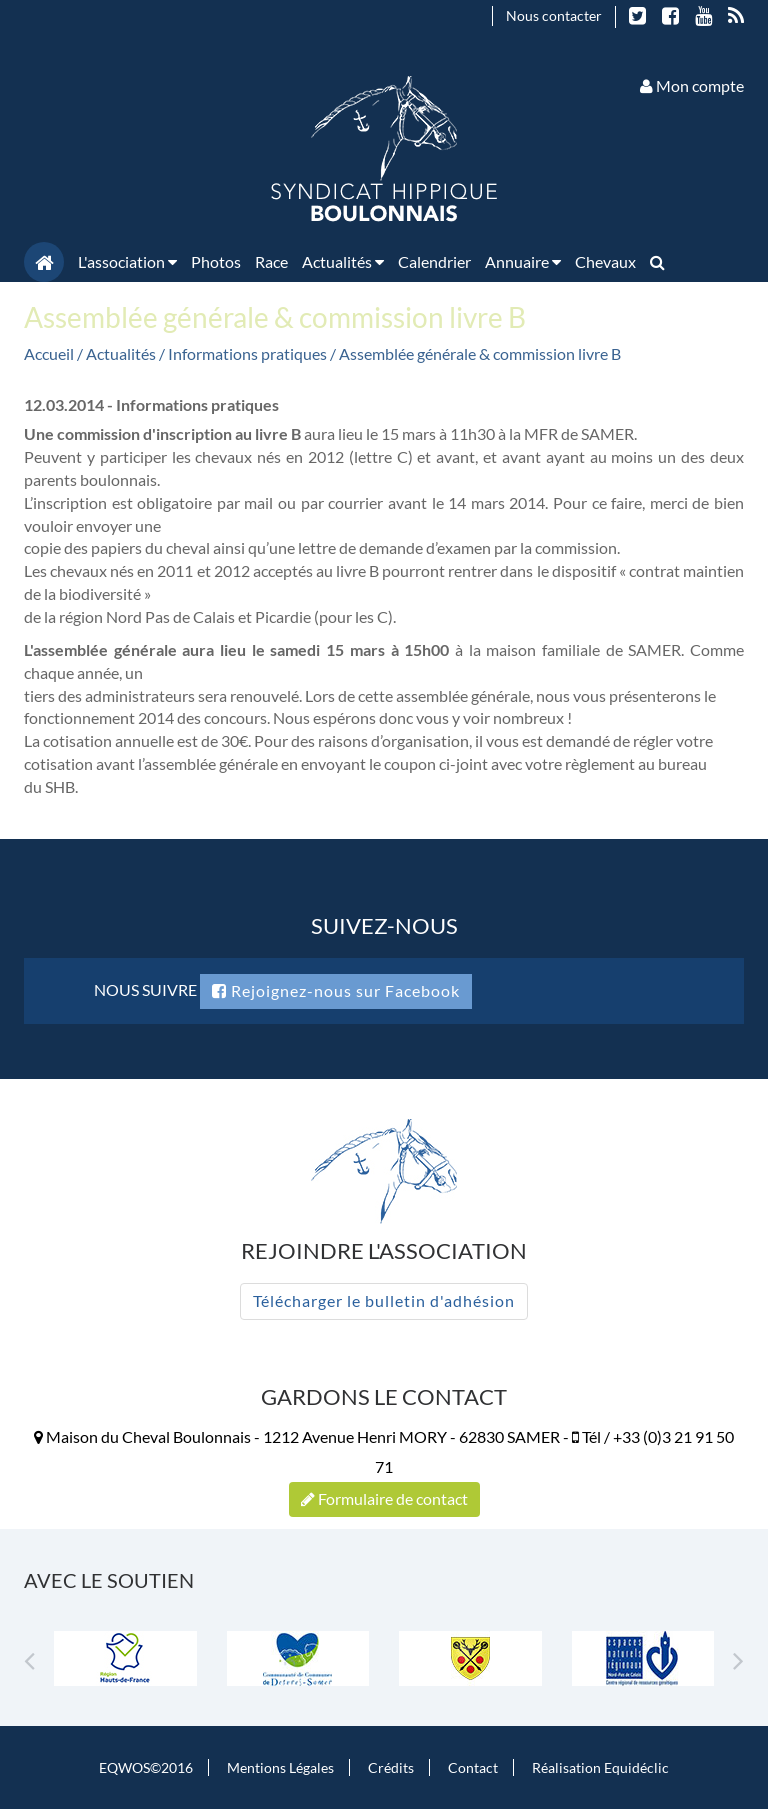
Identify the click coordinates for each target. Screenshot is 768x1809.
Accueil (49, 353)
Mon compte (692, 85)
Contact (473, 1767)
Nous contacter (554, 15)
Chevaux (605, 261)
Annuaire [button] (523, 261)
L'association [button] (127, 261)
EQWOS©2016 (146, 1767)
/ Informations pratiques (244, 353)
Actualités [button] (343, 261)
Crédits (391, 1767)
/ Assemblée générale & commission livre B (475, 353)
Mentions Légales (280, 1767)
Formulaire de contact (384, 1498)
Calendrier (434, 261)
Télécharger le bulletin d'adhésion (384, 1300)
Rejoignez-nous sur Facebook (336, 990)
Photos (216, 261)
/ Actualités (118, 353)
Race (271, 261)
